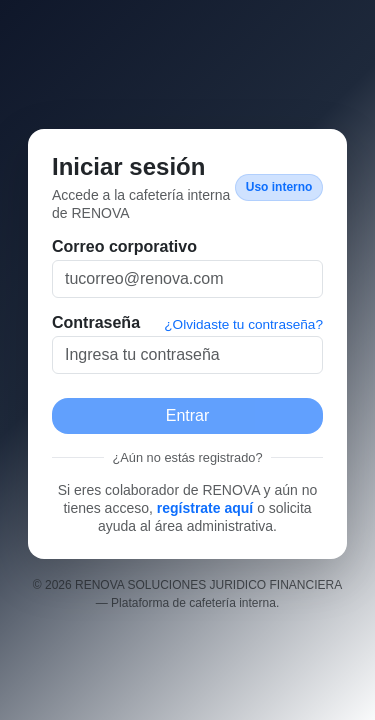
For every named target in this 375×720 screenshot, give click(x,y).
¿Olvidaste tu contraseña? (243, 324)
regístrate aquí (205, 508)
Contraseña (96, 322)
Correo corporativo (124, 246)
